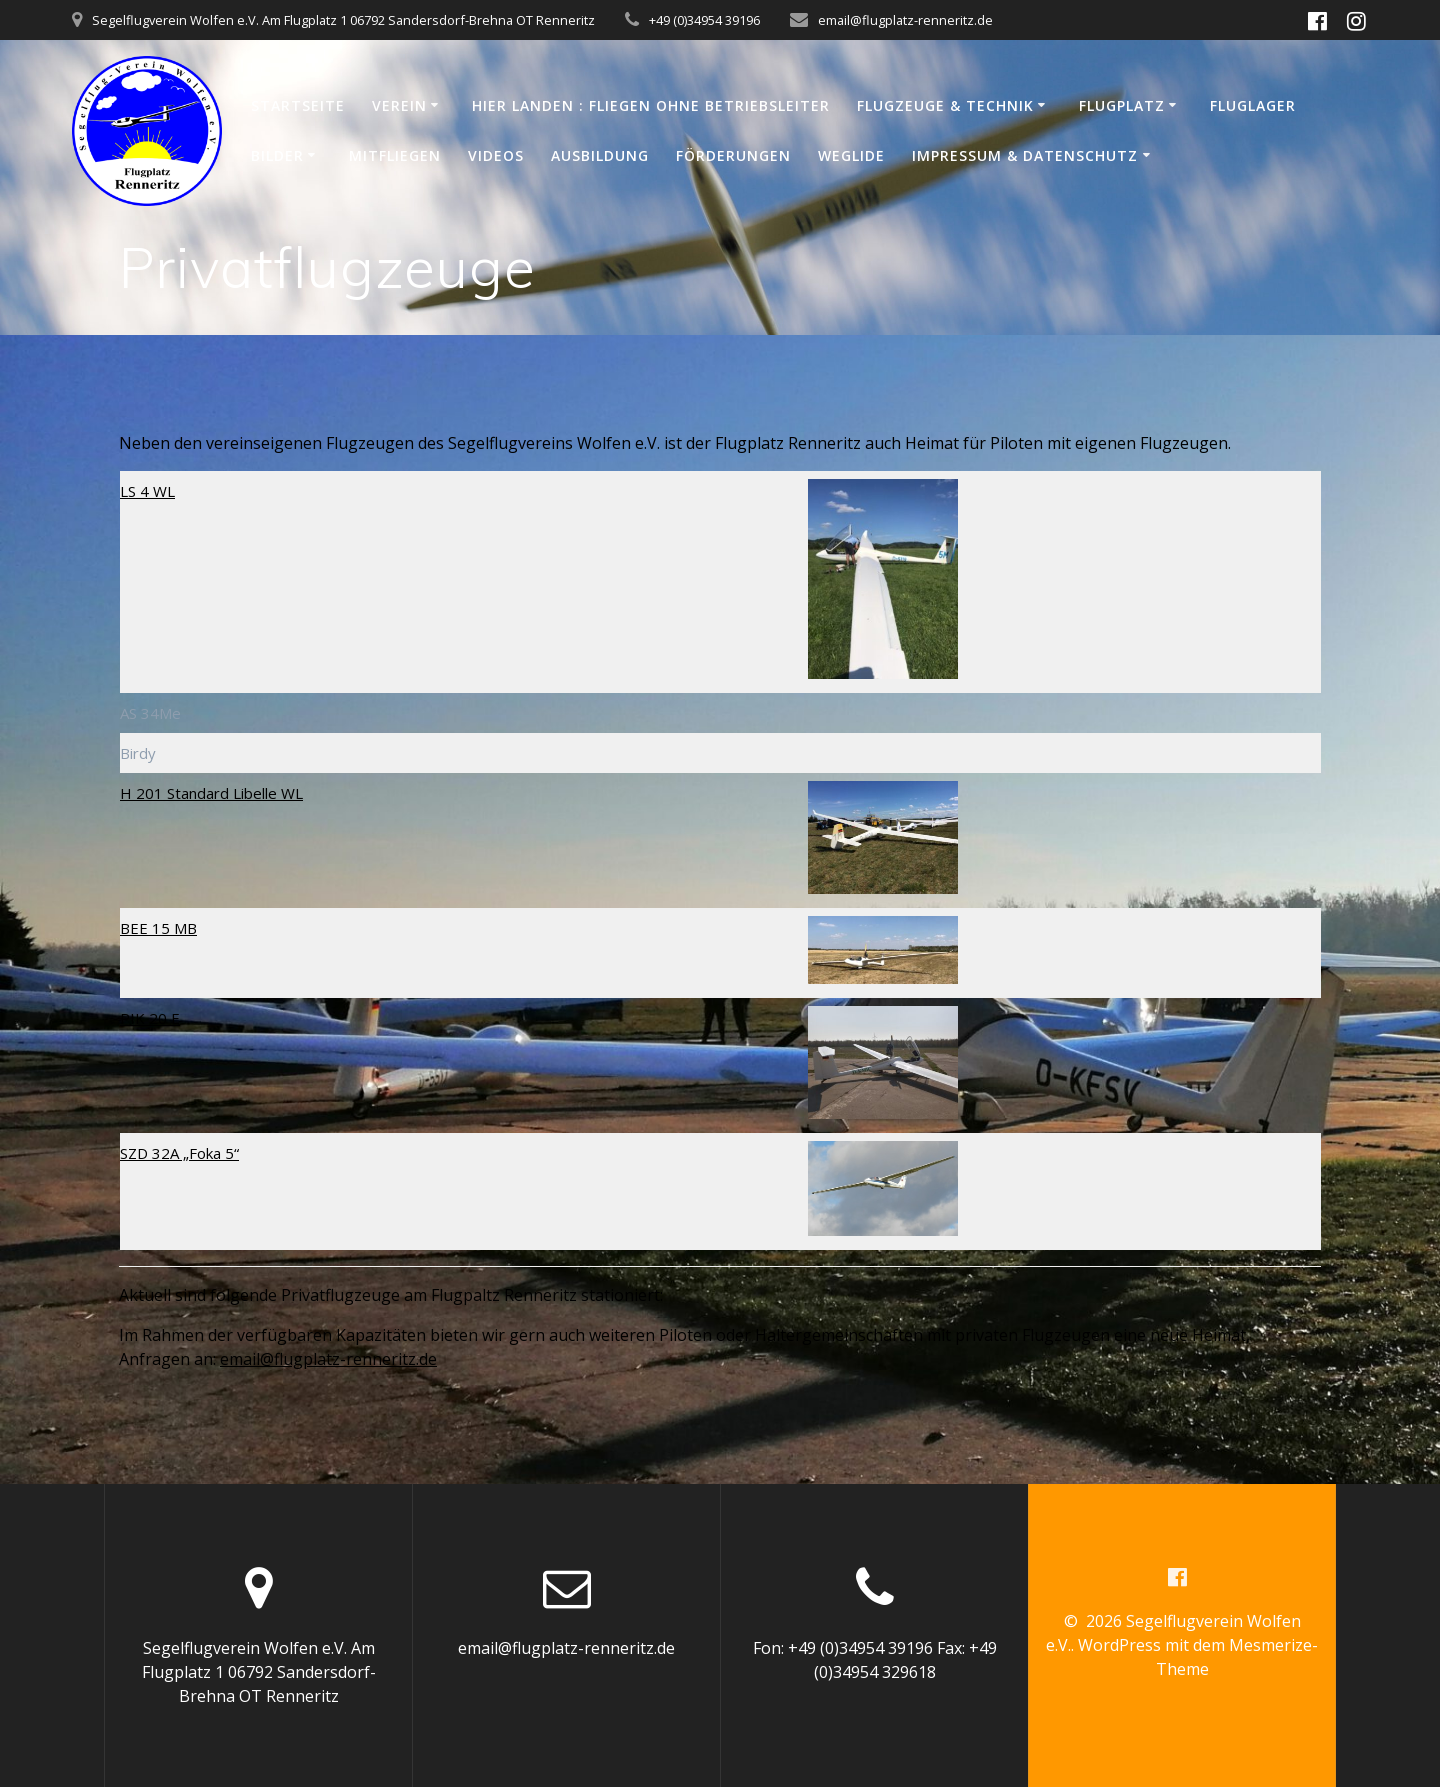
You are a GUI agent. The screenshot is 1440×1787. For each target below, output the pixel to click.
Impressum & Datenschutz (1025, 155)
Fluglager (1253, 105)
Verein (399, 105)
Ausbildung (600, 155)
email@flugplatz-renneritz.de (328, 1359)
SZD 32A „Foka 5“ (179, 1153)
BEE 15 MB (158, 928)
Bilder (277, 155)
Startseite (298, 105)
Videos (496, 155)
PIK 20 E (150, 1018)
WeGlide (851, 155)
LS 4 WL (147, 491)
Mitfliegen (395, 155)
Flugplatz (1122, 105)
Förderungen (733, 155)
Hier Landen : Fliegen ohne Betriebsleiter (651, 105)
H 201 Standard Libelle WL (211, 793)
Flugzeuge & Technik (945, 105)
